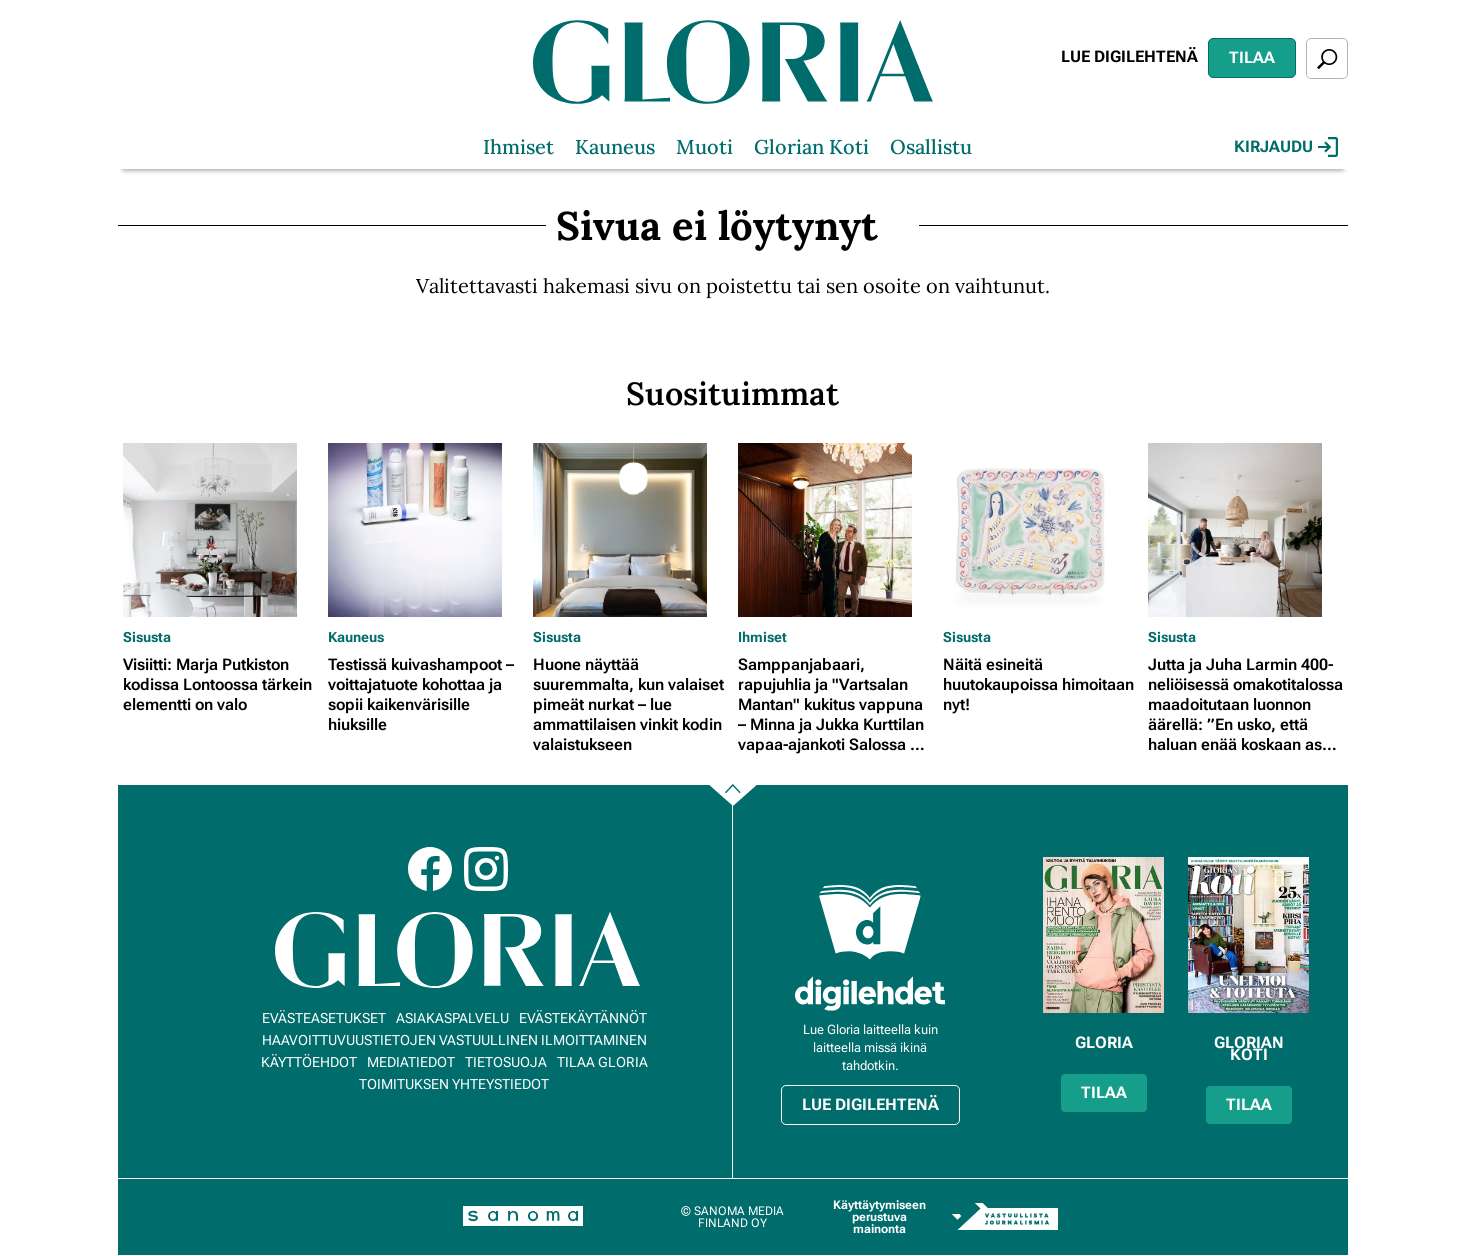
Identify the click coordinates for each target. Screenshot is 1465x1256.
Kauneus (615, 146)
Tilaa (1252, 57)
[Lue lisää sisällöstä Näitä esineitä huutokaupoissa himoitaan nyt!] (1040, 530)
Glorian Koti (811, 146)
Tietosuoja (506, 1062)
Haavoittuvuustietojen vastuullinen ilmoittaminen (454, 1040)
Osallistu (931, 146)
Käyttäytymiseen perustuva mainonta (879, 1217)
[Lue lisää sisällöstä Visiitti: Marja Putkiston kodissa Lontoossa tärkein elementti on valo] (220, 530)
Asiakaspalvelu (452, 1018)
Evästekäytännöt (583, 1018)
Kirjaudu (1286, 147)
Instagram (486, 869)
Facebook (430, 869)
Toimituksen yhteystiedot (454, 1084)
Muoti (704, 146)
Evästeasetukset (324, 1018)
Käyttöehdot (309, 1062)
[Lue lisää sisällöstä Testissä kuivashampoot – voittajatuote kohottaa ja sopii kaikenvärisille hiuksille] (425, 530)
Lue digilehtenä (1129, 56)
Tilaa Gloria (602, 1062)
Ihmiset (518, 146)
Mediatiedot (411, 1062)
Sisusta (147, 637)
